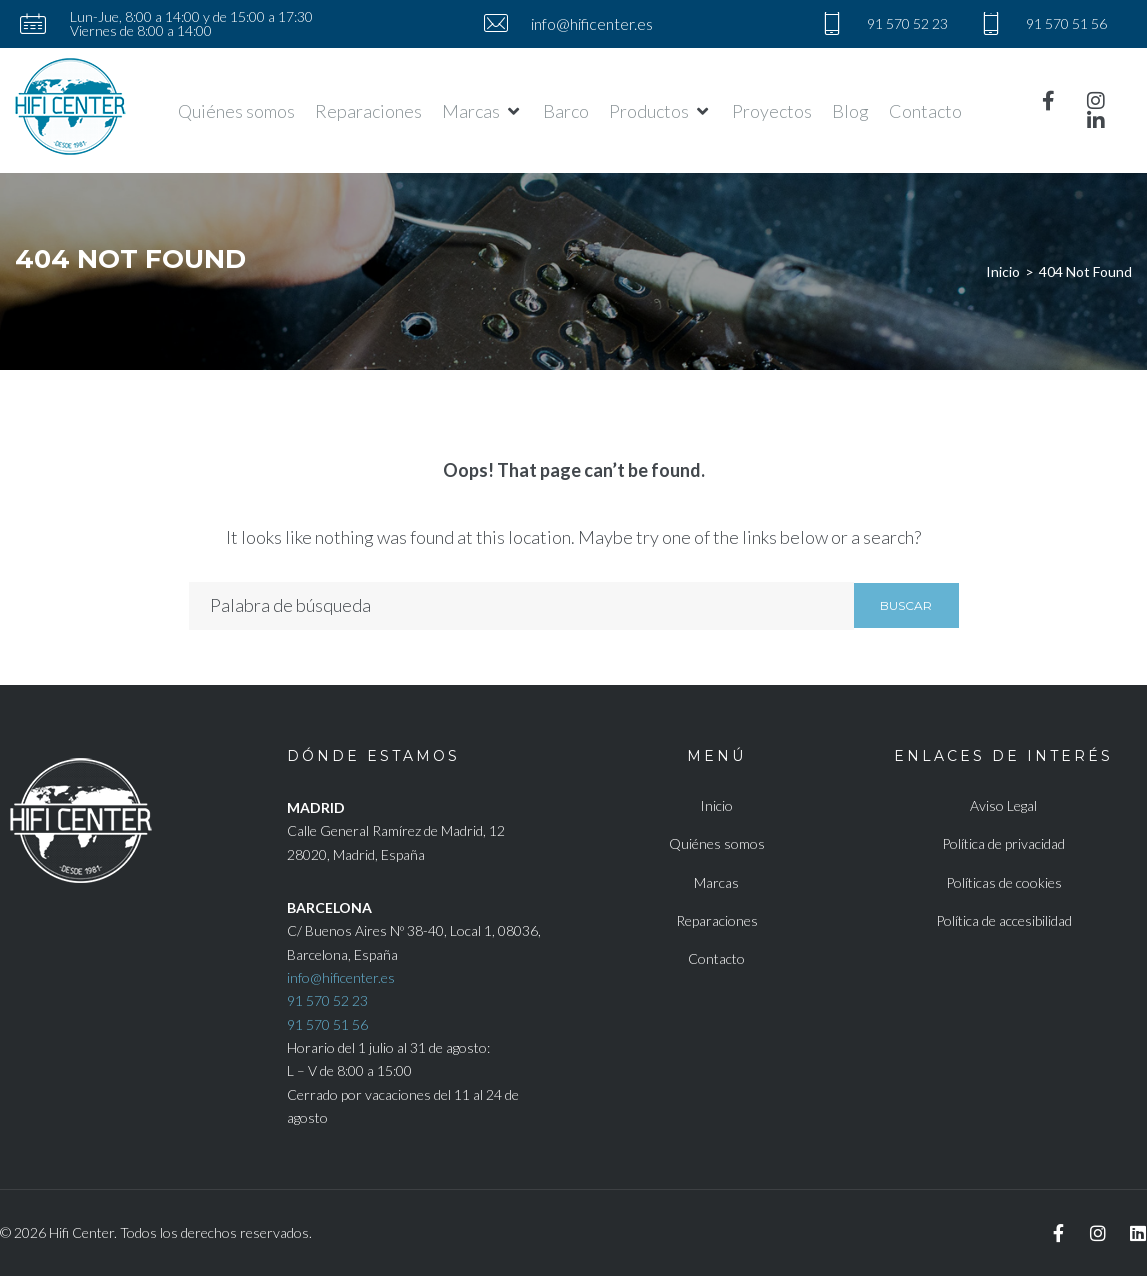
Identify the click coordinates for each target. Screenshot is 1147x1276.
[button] (482, 111)
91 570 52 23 (327, 1000)
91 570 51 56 (327, 1024)
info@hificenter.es (341, 977)
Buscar (906, 605)
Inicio (1003, 271)
